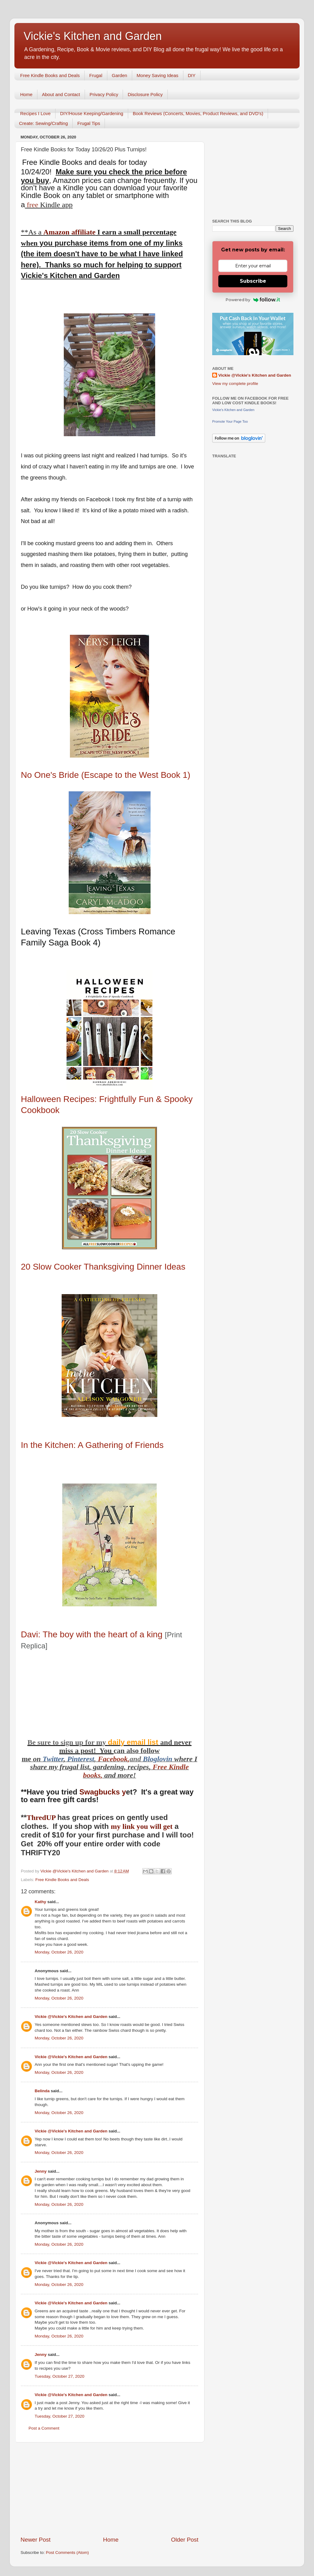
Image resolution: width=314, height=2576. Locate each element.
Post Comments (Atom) (67, 2552)
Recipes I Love (35, 113)
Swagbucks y (101, 1792)
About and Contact (61, 94)
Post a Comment (44, 2428)
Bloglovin (158, 1759)
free (32, 205)
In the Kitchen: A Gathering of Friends (92, 1445)
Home (26, 94)
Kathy (40, 1901)
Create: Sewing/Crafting (43, 123)
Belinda (42, 2091)
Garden (119, 75)
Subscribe (253, 281)
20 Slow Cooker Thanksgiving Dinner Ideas (103, 1266)
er (61, 1759)
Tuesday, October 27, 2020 (59, 2376)
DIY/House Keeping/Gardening (91, 113)
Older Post (184, 2539)
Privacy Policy (104, 94)
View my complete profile (235, 383)
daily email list (134, 1742)
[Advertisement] (109, 2489)
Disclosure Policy (145, 94)
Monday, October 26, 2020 (59, 1952)
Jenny (41, 2171)
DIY (192, 75)
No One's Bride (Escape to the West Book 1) (105, 775)
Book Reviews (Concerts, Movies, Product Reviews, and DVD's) (198, 113)
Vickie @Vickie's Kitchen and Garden (71, 2016)
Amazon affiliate (69, 232)
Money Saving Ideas (157, 75)
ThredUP (42, 1817)
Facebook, (113, 1759)
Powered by (253, 299)
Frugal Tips (88, 123)
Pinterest (80, 1759)
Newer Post (36, 2539)
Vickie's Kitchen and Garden (93, 36)
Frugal (95, 75)
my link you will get (141, 1826)
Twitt (50, 1759)
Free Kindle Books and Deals (50, 75)
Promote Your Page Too (230, 421)
